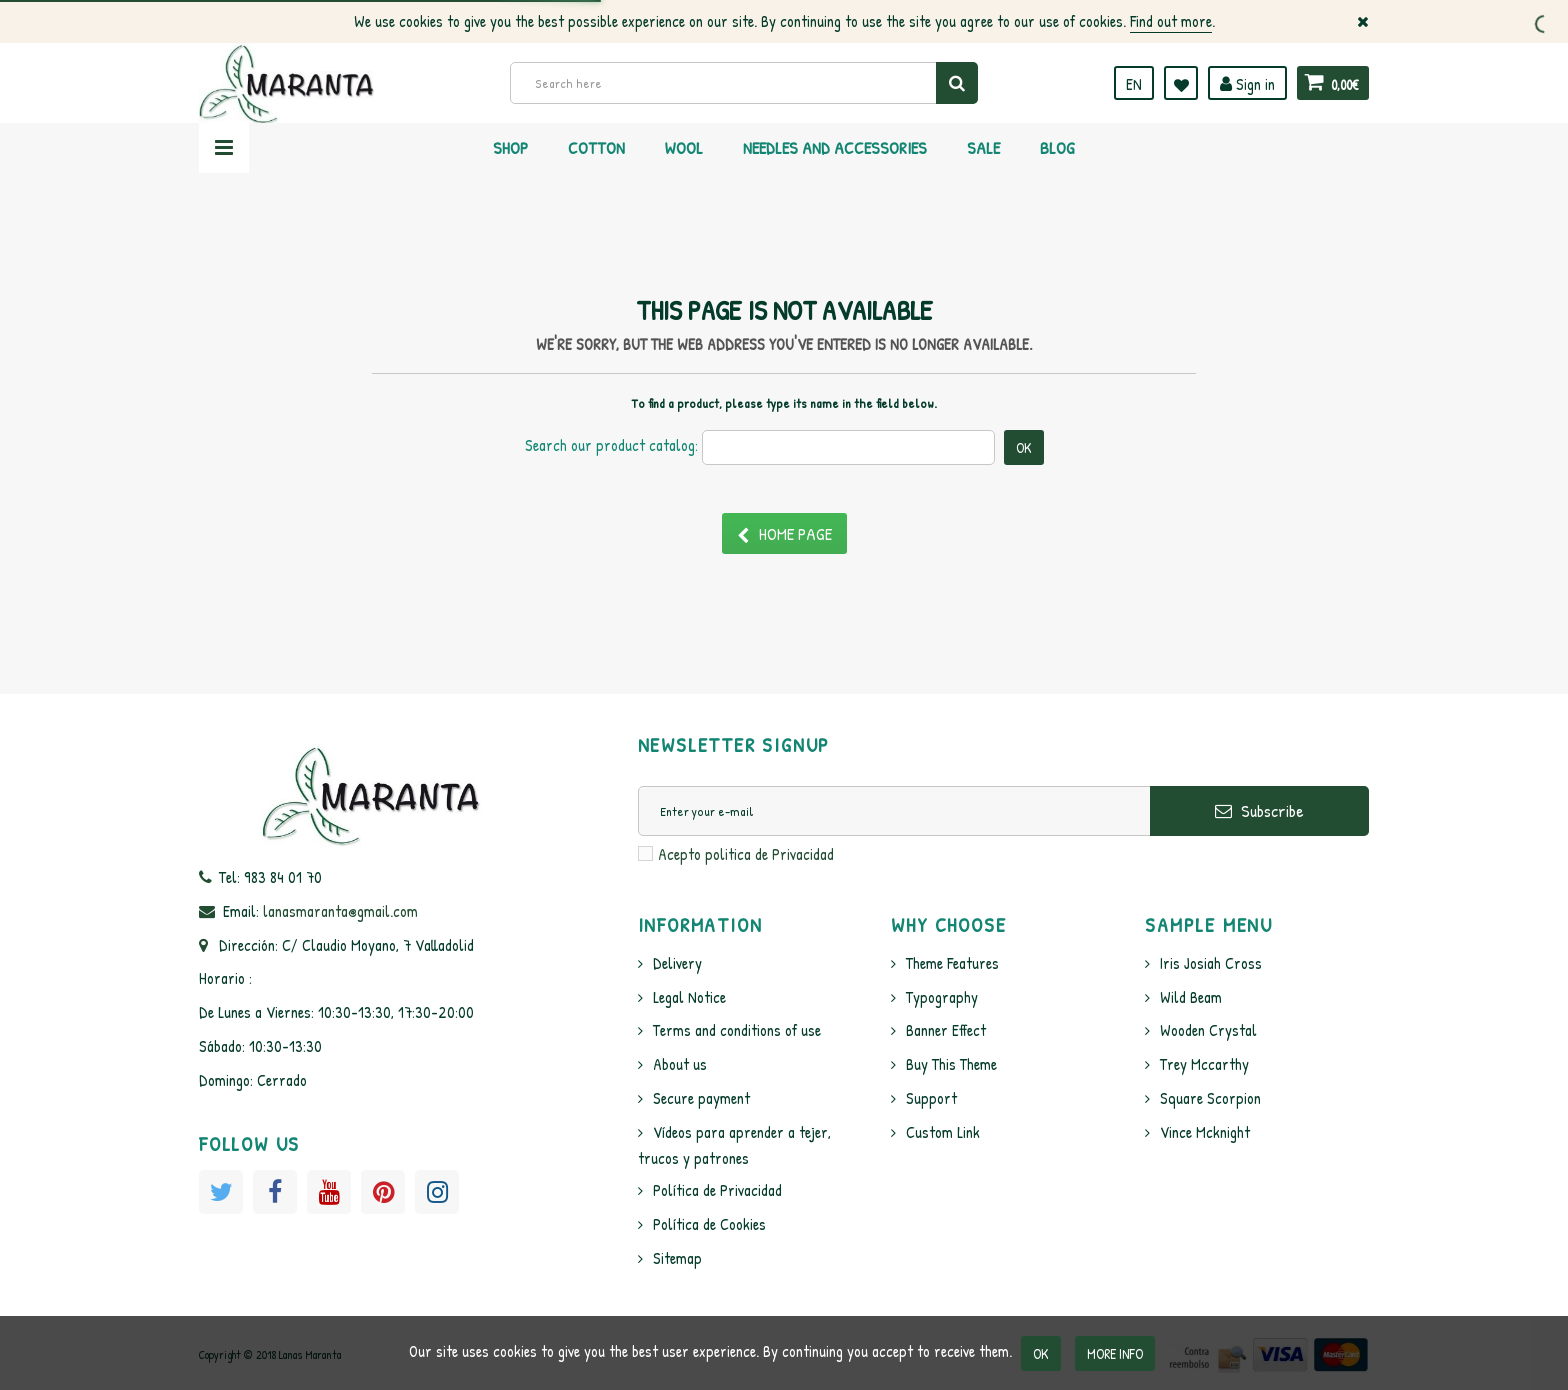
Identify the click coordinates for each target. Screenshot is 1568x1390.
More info (1115, 1353)
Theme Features (952, 963)
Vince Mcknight (1205, 1132)
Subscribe (1259, 810)
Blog (1057, 147)
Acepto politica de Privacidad (746, 854)
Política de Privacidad (717, 1190)
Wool (684, 147)
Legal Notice (689, 997)
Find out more (1171, 21)
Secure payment (701, 1098)
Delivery (677, 963)
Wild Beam (1191, 997)
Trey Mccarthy (1204, 1064)
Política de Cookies (709, 1224)
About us (680, 1064)
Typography (942, 997)
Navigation (224, 148)
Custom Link (943, 1132)
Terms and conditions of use (737, 1030)
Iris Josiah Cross (1211, 963)
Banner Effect (946, 1030)
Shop (510, 147)
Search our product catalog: (611, 445)
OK (1041, 1353)
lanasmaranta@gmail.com (340, 911)
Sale (983, 147)
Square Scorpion (1210, 1098)
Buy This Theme (951, 1064)
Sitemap (677, 1258)
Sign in (1247, 84)
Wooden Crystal (1208, 1030)
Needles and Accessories (835, 147)
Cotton (596, 147)
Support (931, 1098)
